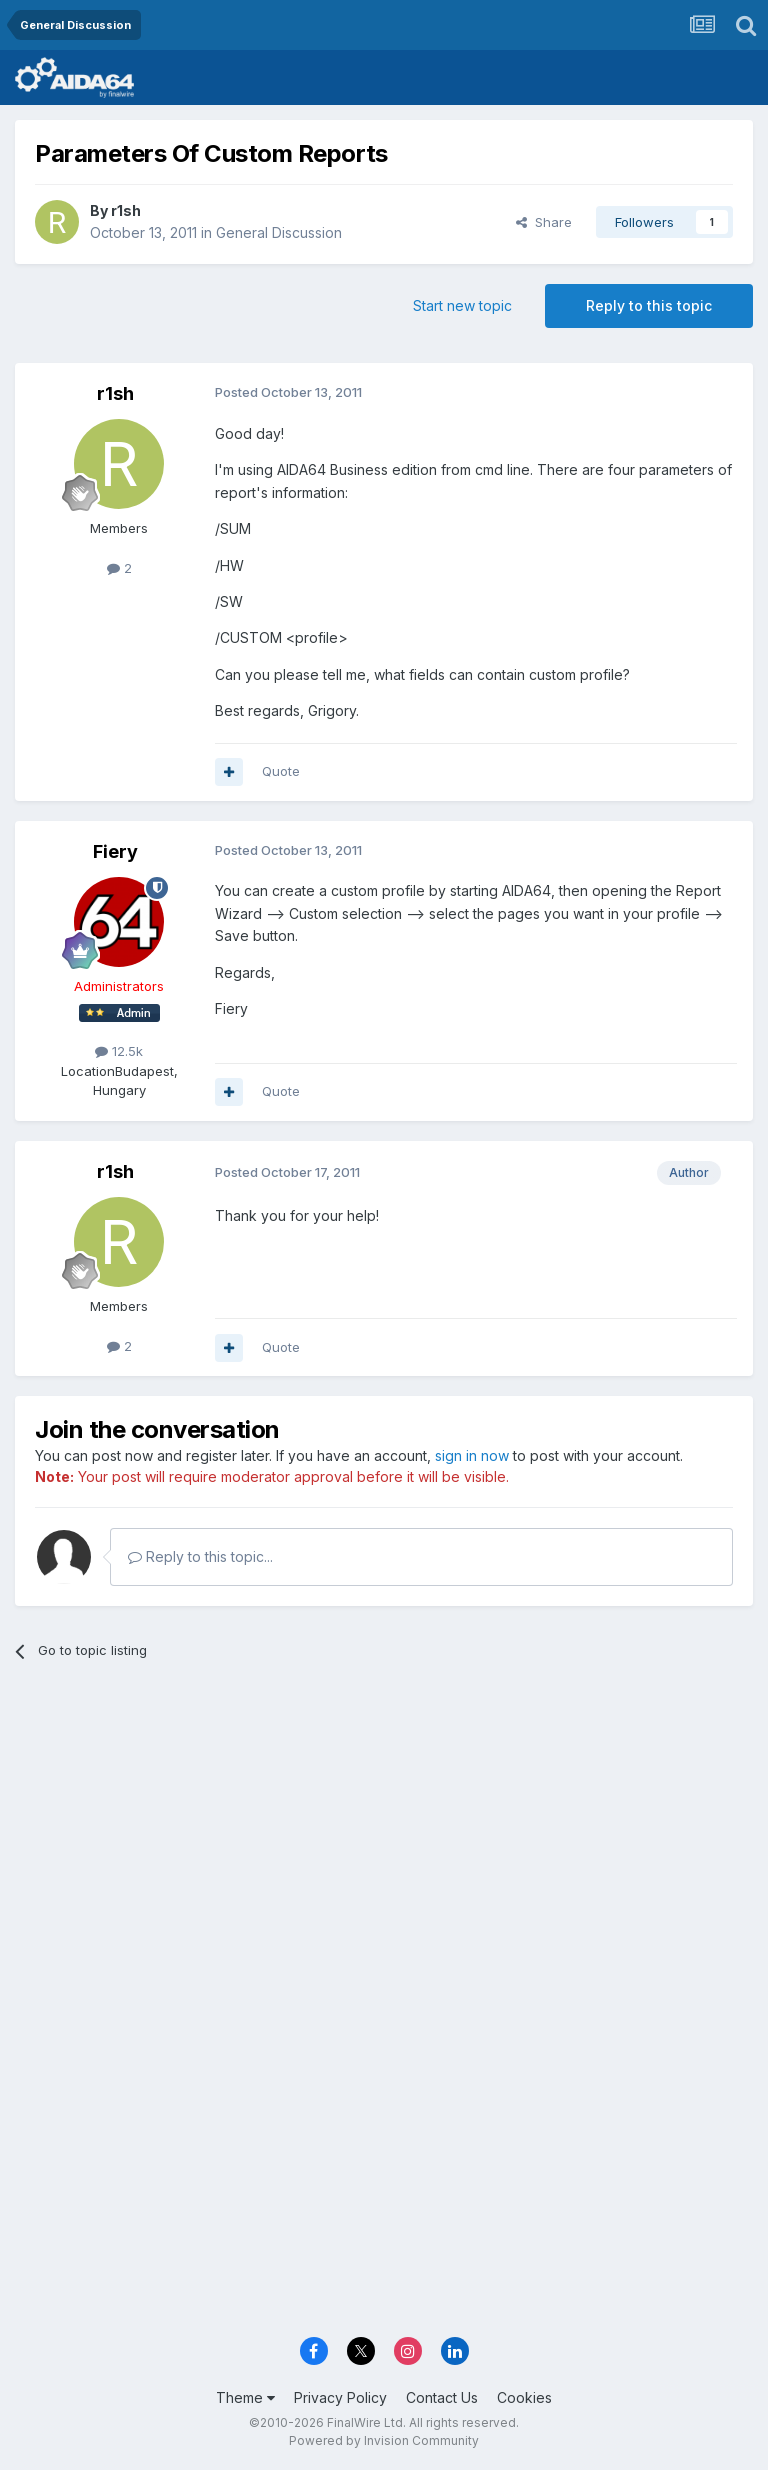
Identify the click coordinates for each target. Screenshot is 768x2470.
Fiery (115, 851)
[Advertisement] (384, 1831)
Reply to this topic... (200, 1556)
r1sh (126, 210)
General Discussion (279, 232)
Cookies (524, 2397)
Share (544, 222)
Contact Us (442, 2397)
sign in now (472, 1455)
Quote (281, 771)
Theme (245, 2397)
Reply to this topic (649, 305)
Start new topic (462, 305)
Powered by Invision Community (384, 2440)
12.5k (119, 1051)
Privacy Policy (340, 2397)
